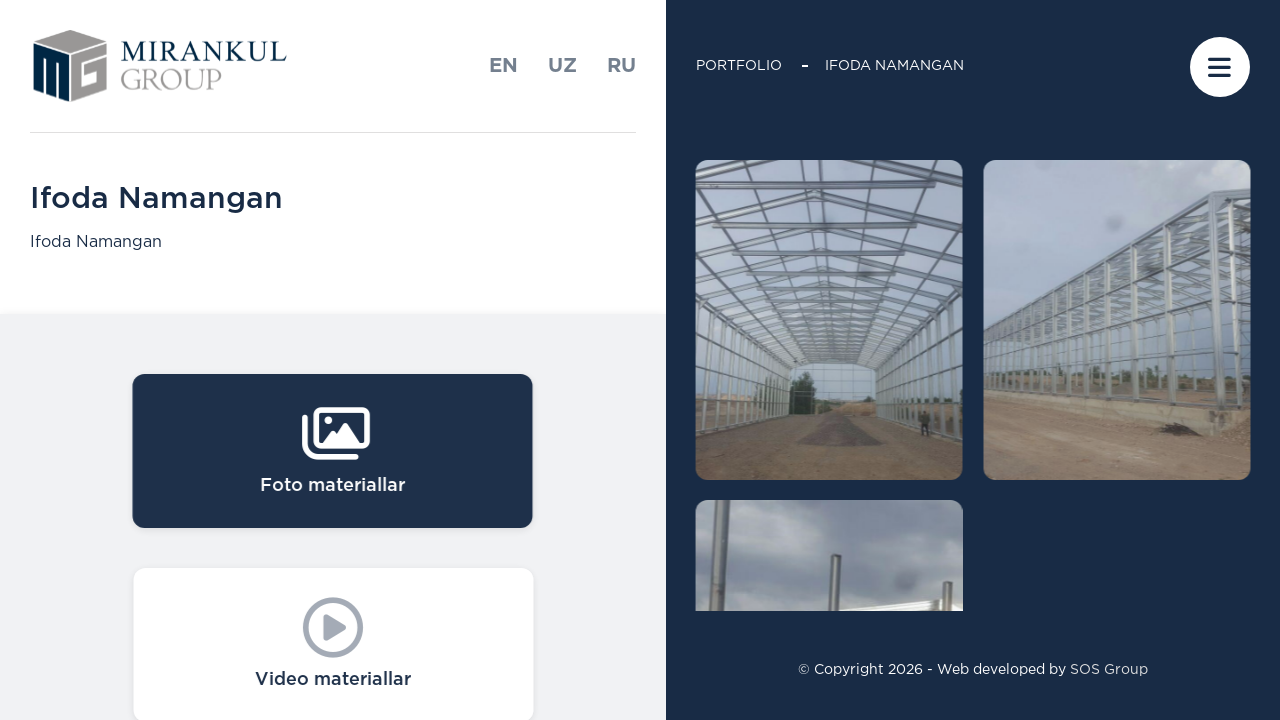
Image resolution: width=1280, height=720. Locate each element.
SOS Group (1109, 670)
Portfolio (739, 66)
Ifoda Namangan (894, 66)
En (503, 66)
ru (621, 66)
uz (562, 66)
